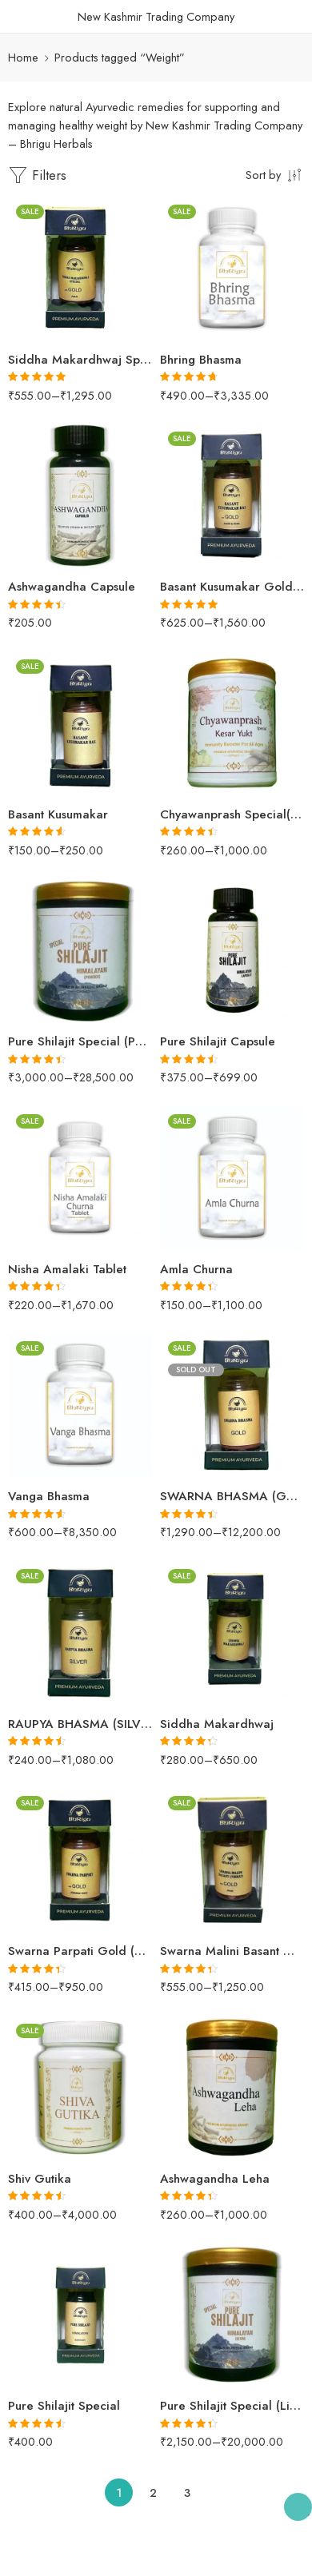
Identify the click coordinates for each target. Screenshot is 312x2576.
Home (23, 57)
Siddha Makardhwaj (217, 1724)
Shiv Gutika (39, 2179)
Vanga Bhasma (49, 1496)
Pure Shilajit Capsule (217, 1041)
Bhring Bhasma (201, 359)
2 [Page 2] (153, 2492)
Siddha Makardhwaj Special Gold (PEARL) (80, 359)
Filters (37, 175)
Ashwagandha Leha (215, 2179)
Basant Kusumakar (58, 814)
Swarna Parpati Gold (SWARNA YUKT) (80, 1951)
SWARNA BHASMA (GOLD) (232, 1496)
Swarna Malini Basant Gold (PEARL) (232, 1951)
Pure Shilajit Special (64, 2406)
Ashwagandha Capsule (71, 586)
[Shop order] (275, 174)
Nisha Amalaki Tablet (67, 1269)
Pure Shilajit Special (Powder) (80, 1041)
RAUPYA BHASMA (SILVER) (80, 1724)
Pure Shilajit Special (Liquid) (232, 2406)
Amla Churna (196, 1269)
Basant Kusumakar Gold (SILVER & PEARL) (232, 586)
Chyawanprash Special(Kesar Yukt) (232, 814)
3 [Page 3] (187, 2492)
